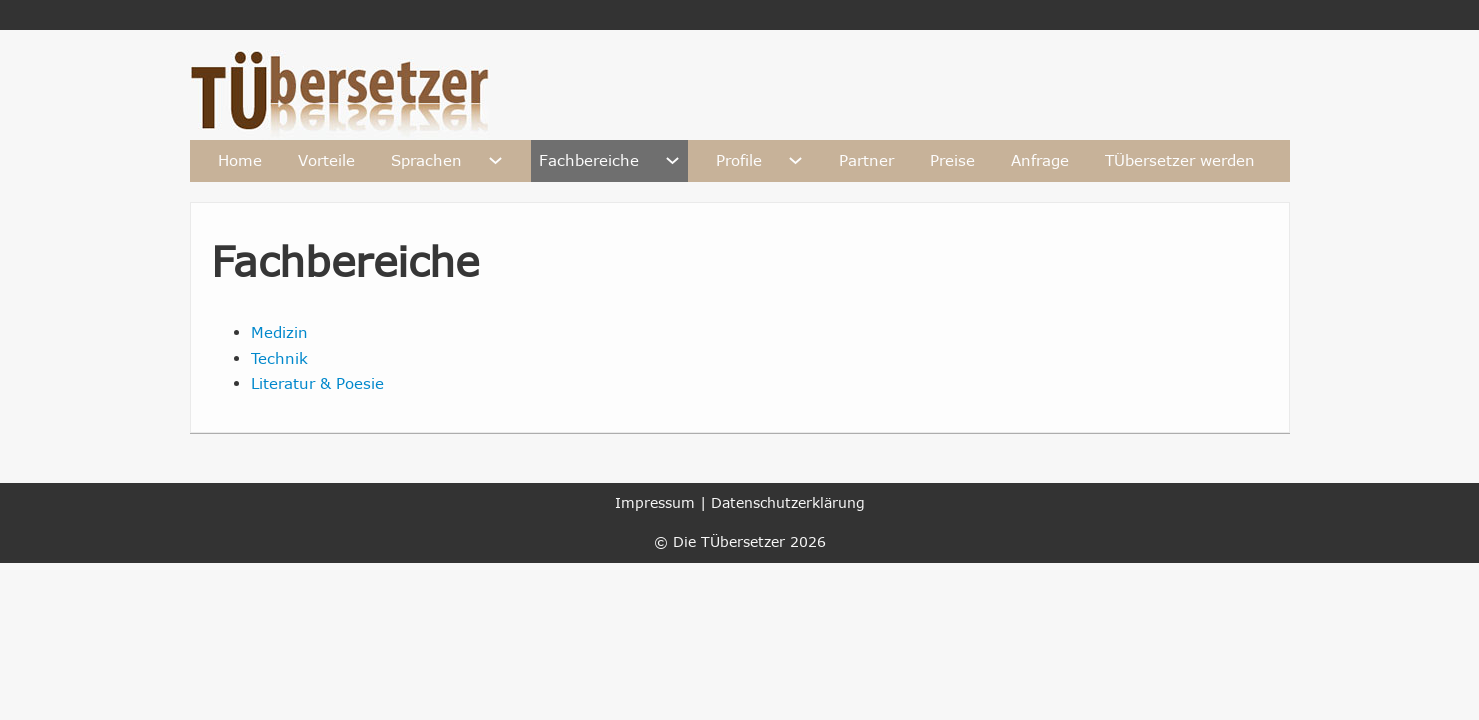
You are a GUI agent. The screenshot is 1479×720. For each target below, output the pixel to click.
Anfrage (1040, 160)
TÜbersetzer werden (1180, 160)
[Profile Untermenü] (795, 160)
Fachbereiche (589, 160)
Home (240, 160)
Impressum (655, 502)
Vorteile (326, 160)
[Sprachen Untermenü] (495, 160)
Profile (739, 160)
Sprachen (426, 160)
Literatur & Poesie (317, 383)
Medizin (279, 332)
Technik (279, 358)
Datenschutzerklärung (788, 502)
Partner (866, 160)
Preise (952, 160)
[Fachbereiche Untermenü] (672, 160)
